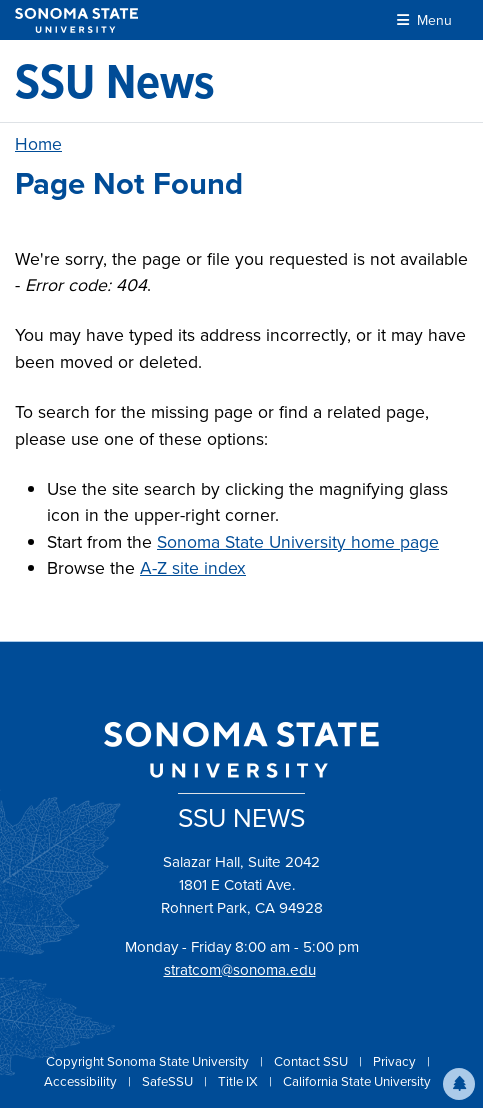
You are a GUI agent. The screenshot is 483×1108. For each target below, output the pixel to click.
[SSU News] (115, 81)
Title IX (239, 1081)
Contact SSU (312, 1061)
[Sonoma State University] (76, 20)
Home (38, 144)
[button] (459, 1084)
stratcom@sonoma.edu (240, 970)
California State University (357, 1081)
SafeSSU (169, 1081)
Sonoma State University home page (298, 542)
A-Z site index (193, 568)
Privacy (396, 1061)
